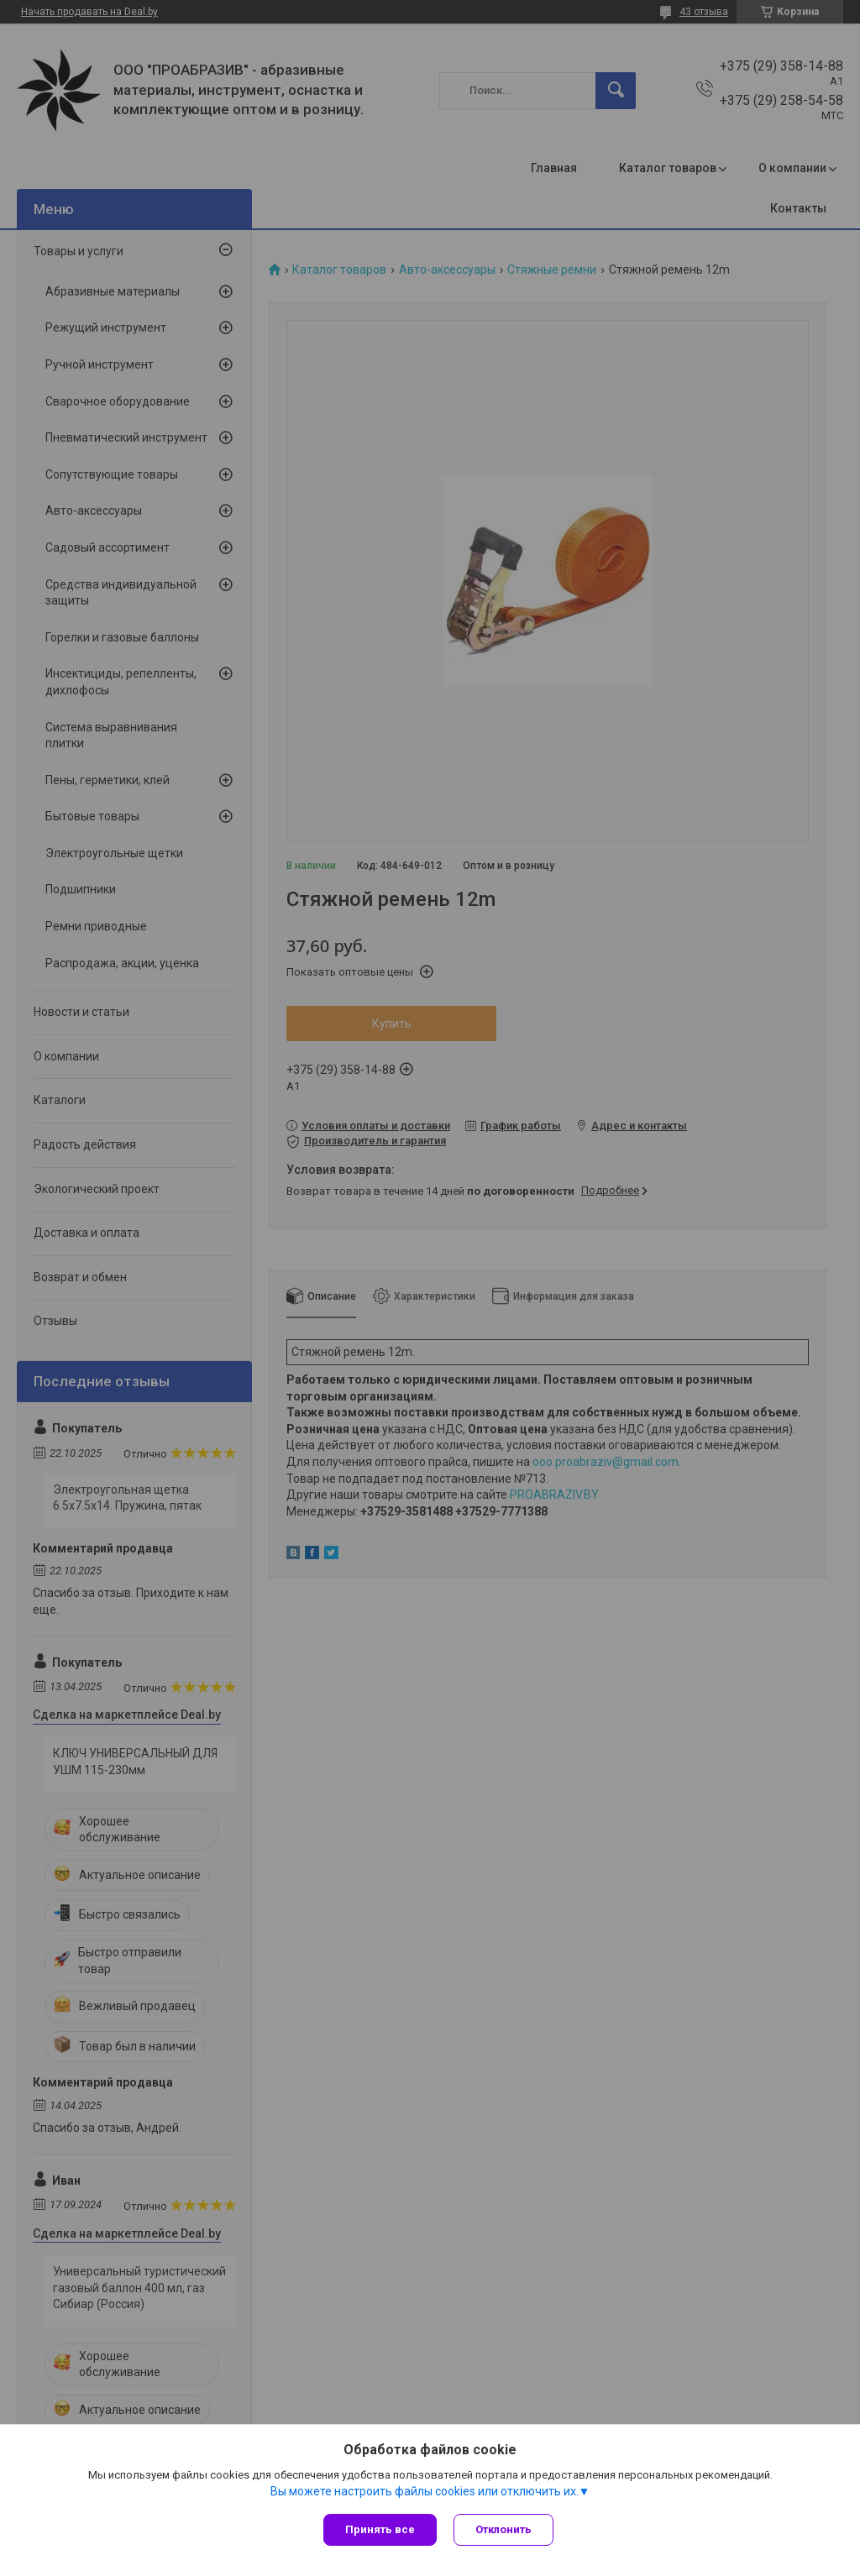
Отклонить (503, 2529)
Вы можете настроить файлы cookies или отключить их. (424, 2491)
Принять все (380, 2529)
